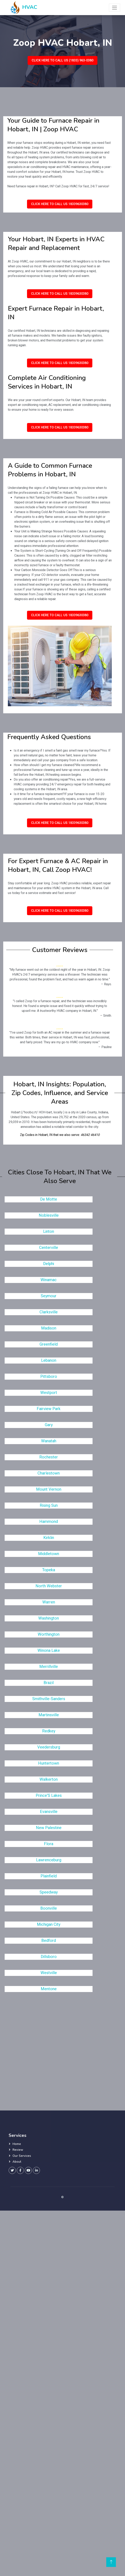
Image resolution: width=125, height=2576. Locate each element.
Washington (48, 1618)
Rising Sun (49, 1505)
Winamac (49, 1280)
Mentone (49, 1989)
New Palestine (48, 1828)
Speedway (49, 1892)
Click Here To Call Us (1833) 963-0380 (62, 60)
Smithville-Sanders (48, 1699)
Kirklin (48, 1538)
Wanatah (48, 1441)
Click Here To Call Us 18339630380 (59, 204)
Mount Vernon (48, 1489)
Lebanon (48, 1360)
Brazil (49, 1683)
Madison (48, 1328)
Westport (48, 1393)
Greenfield (49, 1344)
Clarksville (49, 1312)
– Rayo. (106, 984)
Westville (49, 1973)
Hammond (48, 1521)
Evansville (48, 1812)
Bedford (48, 1940)
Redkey (48, 1731)
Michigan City (48, 1924)
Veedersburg (48, 1747)
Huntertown (48, 1763)
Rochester (48, 1457)
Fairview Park (48, 1409)
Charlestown (49, 1473)
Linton (48, 1231)
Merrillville (48, 1667)
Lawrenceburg (48, 1860)
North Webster (48, 1586)
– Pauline (105, 1047)
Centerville (48, 1248)
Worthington (48, 1634)
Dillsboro (49, 1957)
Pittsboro (48, 1376)
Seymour (48, 1296)
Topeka (48, 1570)
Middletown (48, 1554)
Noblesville (49, 1215)
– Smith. (106, 1015)
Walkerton (49, 1779)
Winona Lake (49, 1650)
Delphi (48, 1264)
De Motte (48, 1199)
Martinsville (49, 1715)
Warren (48, 1602)
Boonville (48, 1908)
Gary (49, 1425)
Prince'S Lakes (49, 1795)
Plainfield (49, 1876)
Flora (48, 1844)
